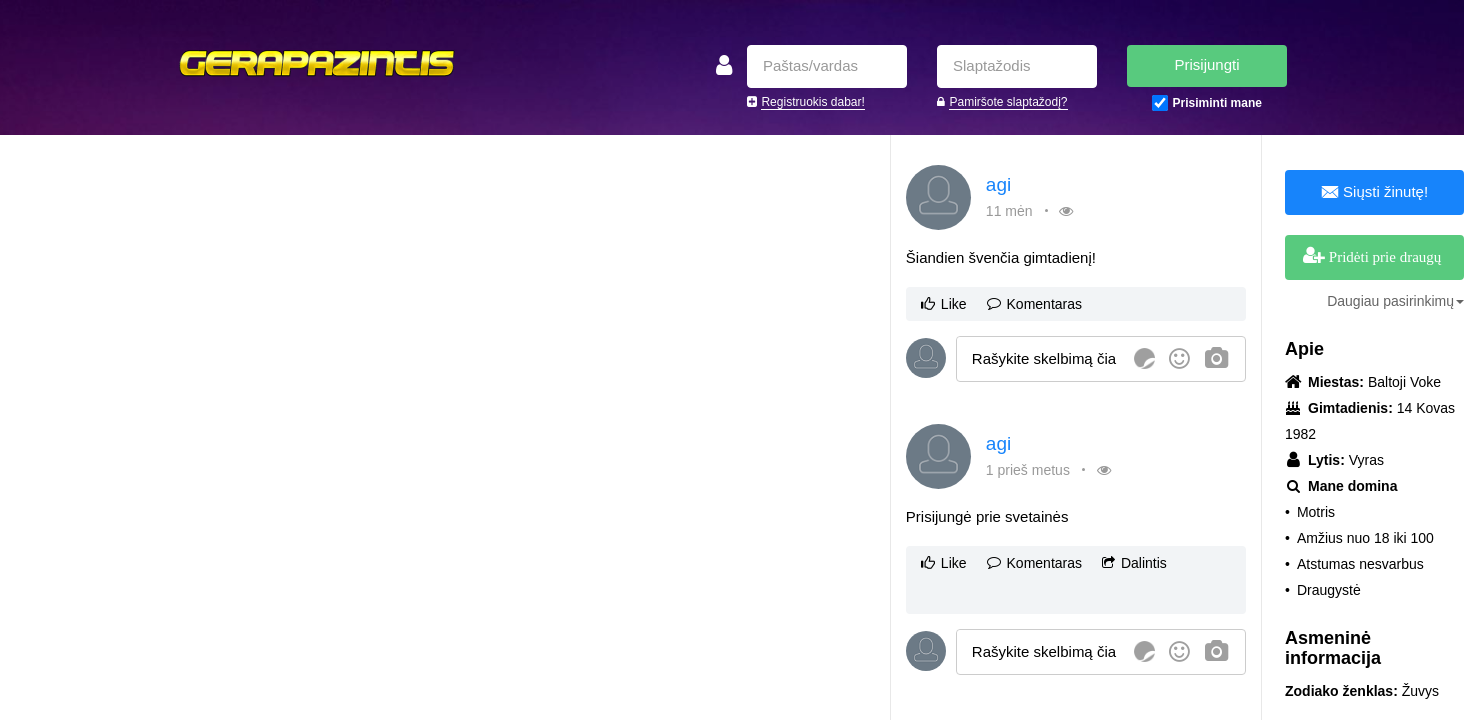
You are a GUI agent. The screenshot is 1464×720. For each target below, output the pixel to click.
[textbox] (1042, 358)
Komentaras (1034, 304)
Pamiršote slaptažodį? (1008, 102)
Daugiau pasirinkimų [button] (1395, 301)
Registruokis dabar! (812, 102)
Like (944, 304)
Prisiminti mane (1217, 103)
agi (998, 184)
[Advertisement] (356, 285)
